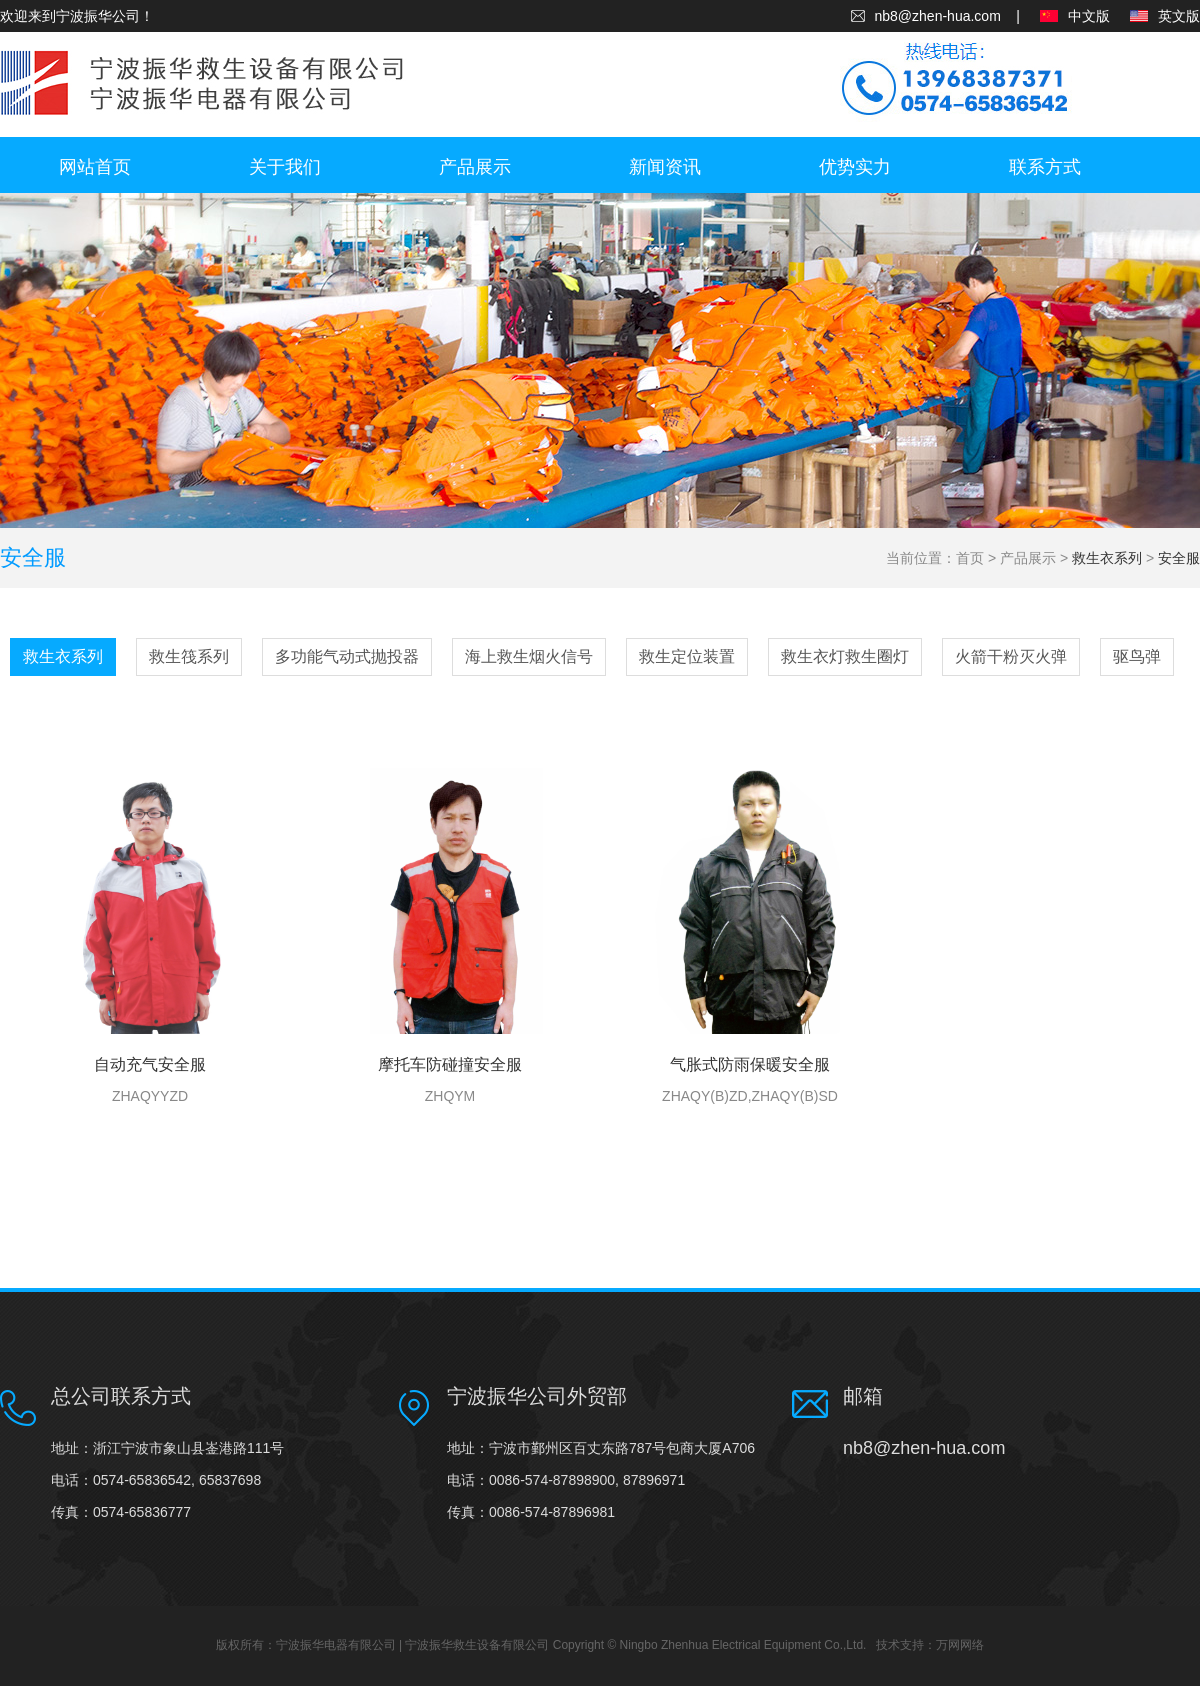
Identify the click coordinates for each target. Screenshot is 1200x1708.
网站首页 (95, 167)
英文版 (1179, 16)
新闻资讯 (665, 167)
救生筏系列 (189, 656)
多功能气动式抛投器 (347, 656)
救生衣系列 (1107, 558)
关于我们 (285, 167)
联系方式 (1045, 167)
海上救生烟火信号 (529, 656)
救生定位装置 (687, 656)
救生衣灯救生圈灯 (845, 656)
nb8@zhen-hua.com (938, 16)
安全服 (1179, 558)
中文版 (1089, 16)
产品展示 (475, 167)
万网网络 (960, 1645)
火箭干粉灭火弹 (1011, 656)
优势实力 (855, 167)
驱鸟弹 (1137, 656)
